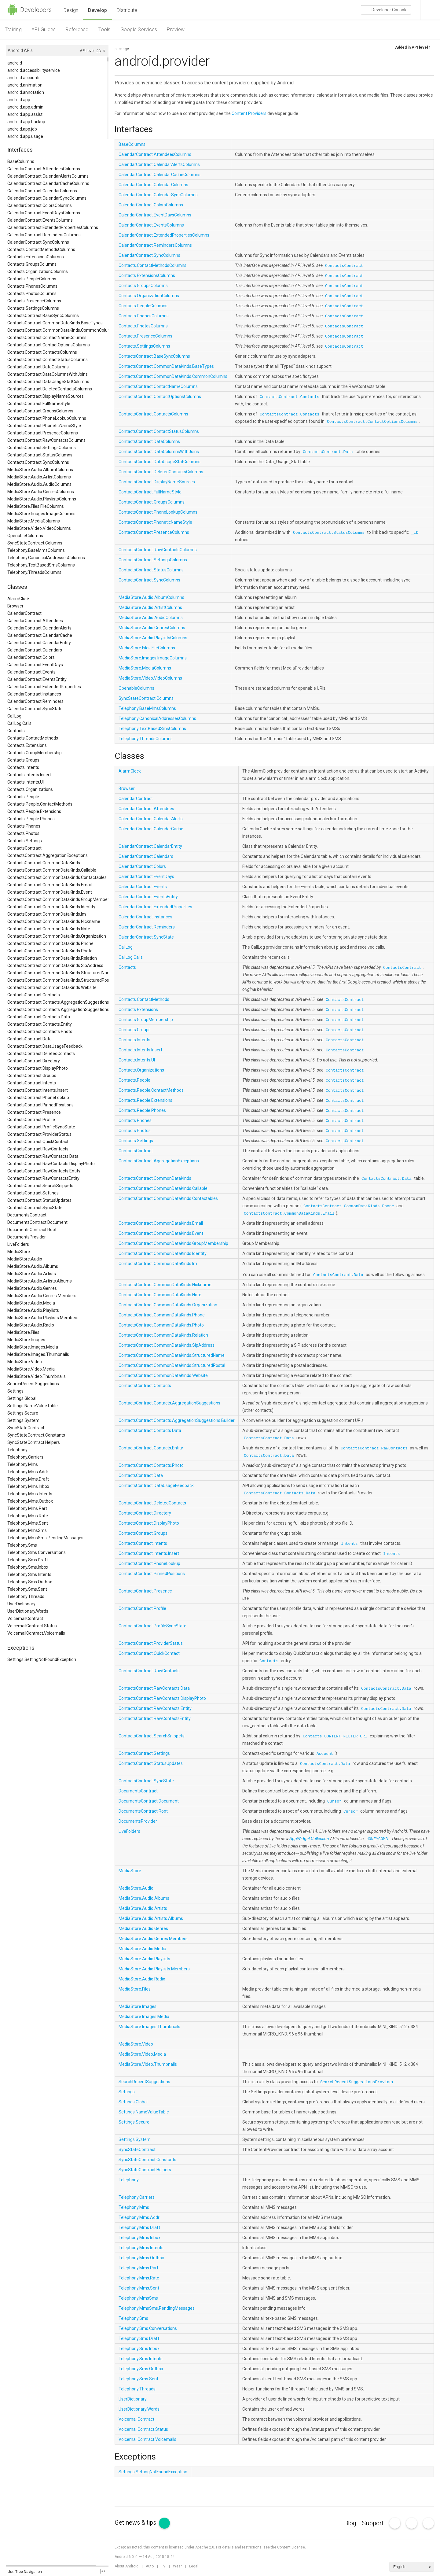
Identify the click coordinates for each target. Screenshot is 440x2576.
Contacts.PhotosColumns (32, 293)
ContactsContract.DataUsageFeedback (44, 1046)
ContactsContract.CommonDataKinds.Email (49, 884)
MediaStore (18, 1251)
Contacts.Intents (23, 767)
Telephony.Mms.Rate (27, 1515)
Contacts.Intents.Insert (29, 774)
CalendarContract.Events (31, 672)
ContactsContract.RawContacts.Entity (43, 1170)
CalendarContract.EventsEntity (37, 679)
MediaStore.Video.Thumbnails (36, 1376)
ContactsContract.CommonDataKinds (43, 862)
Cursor (334, 1801)
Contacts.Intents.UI (25, 782)
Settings (15, 1391)
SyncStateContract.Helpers (33, 1442)
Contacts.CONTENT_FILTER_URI (335, 1736)
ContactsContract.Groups (31, 1075)
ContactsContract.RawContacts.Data (43, 1156)
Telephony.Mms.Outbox (30, 1501)
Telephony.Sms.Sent (27, 1589)
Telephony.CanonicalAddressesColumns (46, 557)
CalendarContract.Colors (31, 657)
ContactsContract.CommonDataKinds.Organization (56, 936)
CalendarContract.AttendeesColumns (43, 168)
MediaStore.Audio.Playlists (33, 1310)
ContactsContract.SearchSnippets (40, 1185)
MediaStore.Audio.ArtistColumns (39, 476)
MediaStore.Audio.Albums (32, 1266)
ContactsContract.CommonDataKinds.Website (52, 987)
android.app (18, 99)
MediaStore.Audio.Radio (30, 1325)
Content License (291, 2547)
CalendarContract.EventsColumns (40, 220)
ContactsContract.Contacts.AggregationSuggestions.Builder (57, 1009)
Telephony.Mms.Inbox (28, 1486)
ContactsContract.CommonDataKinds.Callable (51, 870)
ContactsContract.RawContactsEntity (43, 1178)
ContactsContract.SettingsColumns (41, 447)
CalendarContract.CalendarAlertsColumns (48, 176)
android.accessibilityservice (33, 70)
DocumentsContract (26, 1214)
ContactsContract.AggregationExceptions (47, 855)
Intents (349, 1543)
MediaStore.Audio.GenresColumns (40, 491)
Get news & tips (142, 2522)
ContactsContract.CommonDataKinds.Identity (51, 906)
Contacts (16, 730)
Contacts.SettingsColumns (33, 308)
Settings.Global (21, 1398)
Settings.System (23, 1420)
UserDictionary (21, 1603)
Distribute (127, 10)
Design (71, 10)
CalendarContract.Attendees (35, 620)
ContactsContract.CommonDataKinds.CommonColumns (57, 330)
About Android (126, 2566)
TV (163, 2566)
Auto (150, 2566)
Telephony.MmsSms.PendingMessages (45, 1537)
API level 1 (421, 47)
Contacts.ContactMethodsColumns (41, 249)
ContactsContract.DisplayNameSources (45, 396)
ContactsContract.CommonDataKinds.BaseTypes (55, 322)
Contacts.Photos (23, 833)
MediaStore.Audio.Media (31, 1303)
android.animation (24, 85)
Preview (176, 29)
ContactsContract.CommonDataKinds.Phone (50, 943)
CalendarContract (24, 613)
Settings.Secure (22, 1413)
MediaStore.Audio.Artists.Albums (39, 1281)
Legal (193, 2566)
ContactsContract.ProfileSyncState (41, 1126)
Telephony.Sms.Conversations (36, 1552)
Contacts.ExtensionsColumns (35, 256)
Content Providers (249, 113)
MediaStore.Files (23, 1332)
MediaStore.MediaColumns (33, 521)
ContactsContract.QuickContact (37, 1141)
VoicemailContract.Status (32, 1625)
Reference (76, 29)
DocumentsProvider (26, 1236)
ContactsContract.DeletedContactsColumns (49, 388)
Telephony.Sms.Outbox (29, 1581)
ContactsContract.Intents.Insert (37, 1090)
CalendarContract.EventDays (35, 664)
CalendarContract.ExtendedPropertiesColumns (52, 227)
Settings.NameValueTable (32, 1405)
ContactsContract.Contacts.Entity (39, 1024)
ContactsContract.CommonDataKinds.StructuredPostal (57, 980)
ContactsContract (24, 848)
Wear (177, 2566)
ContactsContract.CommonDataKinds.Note (48, 928)
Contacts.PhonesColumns (32, 286)
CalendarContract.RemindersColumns (44, 234)
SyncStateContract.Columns (34, 543)
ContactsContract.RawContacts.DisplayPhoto (51, 1163)
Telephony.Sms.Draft (27, 1559)
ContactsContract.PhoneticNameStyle (44, 425)
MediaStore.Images (26, 1339)
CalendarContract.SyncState (35, 708)
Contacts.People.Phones (31, 818)
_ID (414, 532)
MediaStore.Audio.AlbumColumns (40, 469)
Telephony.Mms (22, 1464)
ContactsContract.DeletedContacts (41, 1053)
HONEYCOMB (377, 1839)
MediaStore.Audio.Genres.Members (41, 1295)
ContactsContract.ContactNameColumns (46, 337)
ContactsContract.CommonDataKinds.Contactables (57, 877)
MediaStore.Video (24, 1361)
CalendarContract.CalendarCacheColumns (48, 183)
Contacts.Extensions (27, 745)
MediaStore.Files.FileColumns (35, 506)
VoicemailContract (25, 1618)
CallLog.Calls (19, 723)
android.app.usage (25, 136)
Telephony (17, 1449)
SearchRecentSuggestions (33, 1383)
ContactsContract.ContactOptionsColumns (48, 344)
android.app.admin (25, 107)
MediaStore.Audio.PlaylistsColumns (41, 498)
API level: (88, 50)
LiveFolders (18, 1244)
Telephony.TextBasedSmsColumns (41, 565)
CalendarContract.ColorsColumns (39, 205)
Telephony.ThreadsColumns (34, 572)
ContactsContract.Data (29, 1038)
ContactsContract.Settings (33, 1192)
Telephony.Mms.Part (27, 1508)
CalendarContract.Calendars (34, 650)
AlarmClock (18, 598)
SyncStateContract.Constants (36, 1435)
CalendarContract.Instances (34, 694)
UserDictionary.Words (27, 1611)
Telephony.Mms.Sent (27, 1523)
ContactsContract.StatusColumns (39, 454)
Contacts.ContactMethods (32, 738)
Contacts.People (23, 796)
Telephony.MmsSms (27, 1530)
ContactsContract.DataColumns (38, 366)
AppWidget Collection (309, 1838)
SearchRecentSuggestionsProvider (357, 2082)
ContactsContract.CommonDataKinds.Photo (50, 950)
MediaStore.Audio (24, 1259)
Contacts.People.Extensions (34, 811)
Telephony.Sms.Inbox (27, 1567)
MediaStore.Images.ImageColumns (41, 513)
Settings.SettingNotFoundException (41, 1659)
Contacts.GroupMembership (34, 752)
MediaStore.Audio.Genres (32, 1288)
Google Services (138, 29)
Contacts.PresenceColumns (34, 300)
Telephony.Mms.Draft (28, 1479)
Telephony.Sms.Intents (29, 1574)
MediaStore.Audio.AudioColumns (39, 484)
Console (386, 10)
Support (372, 2523)
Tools (104, 29)
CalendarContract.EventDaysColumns (43, 212)
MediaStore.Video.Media (31, 1369)
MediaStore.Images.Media (32, 1347)
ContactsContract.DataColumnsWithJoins (47, 374)
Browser (15, 605)
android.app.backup (26, 121)
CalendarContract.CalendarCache (39, 635)
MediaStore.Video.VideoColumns (39, 528)
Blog (350, 2523)
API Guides (43, 29)
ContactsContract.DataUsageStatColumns (48, 381)
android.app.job (22, 129)
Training (13, 29)
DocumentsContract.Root (32, 1229)
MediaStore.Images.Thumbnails (38, 1354)
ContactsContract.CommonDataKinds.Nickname (53, 921)
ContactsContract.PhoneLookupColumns (46, 418)
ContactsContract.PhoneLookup (38, 1097)
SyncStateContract (25, 1427)
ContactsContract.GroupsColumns (40, 410)
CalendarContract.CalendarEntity (39, 642)
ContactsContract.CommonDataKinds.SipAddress (55, 965)
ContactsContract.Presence (34, 1112)
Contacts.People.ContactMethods (39, 804)
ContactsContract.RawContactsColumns (46, 440)
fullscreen (103, 2571)
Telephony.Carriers (25, 1457)
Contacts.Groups (23, 760)
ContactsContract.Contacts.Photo (39, 1031)
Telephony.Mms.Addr (27, 1471)
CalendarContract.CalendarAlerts (39, 628)
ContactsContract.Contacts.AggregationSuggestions (57, 1002)
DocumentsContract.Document (37, 1222)
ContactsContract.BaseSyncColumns (43, 315)
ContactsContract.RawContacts (37, 1148)
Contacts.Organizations (30, 789)
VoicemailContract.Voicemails (36, 1633)
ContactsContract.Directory (33, 1060)
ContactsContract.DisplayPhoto (37, 1068)
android (14, 63)
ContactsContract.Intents (31, 1082)
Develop (97, 10)
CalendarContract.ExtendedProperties (44, 686)
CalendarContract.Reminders (35, 701)
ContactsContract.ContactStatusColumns (47, 359)
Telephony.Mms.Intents (29, 1493)
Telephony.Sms (22, 1545)
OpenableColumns (25, 535)
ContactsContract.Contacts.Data (38, 1016)
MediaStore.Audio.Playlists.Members (43, 1317)
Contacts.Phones (23, 826)
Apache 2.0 (204, 2547)
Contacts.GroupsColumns (32, 264)
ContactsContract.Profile (31, 1119)
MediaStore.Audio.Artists (31, 1273)
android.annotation (25, 92)
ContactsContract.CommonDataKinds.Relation (52, 958)
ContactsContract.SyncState (35, 1207)
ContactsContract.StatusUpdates (39, 1200)
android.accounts (24, 77)
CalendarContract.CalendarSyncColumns (46, 198)
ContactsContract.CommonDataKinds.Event (49, 892)
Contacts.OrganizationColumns (37, 271)
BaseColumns (20, 161)
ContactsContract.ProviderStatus (39, 1134)
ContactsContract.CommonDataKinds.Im (46, 914)
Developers (29, 9)
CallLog (14, 716)
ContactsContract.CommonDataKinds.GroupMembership (57, 899)
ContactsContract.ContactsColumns (42, 352)
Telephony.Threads (25, 1596)
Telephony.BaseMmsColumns (36, 550)
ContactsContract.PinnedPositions (40, 1104)
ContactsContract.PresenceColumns (42, 432)
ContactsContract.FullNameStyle (38, 403)
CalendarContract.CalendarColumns (42, 190)
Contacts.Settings (24, 840)
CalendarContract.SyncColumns (38, 242)
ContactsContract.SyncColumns (38, 462)
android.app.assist (24, 114)
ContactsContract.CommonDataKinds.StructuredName (57, 972)
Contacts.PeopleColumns (31, 278)
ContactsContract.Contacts (33, 994)
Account (325, 1753)
